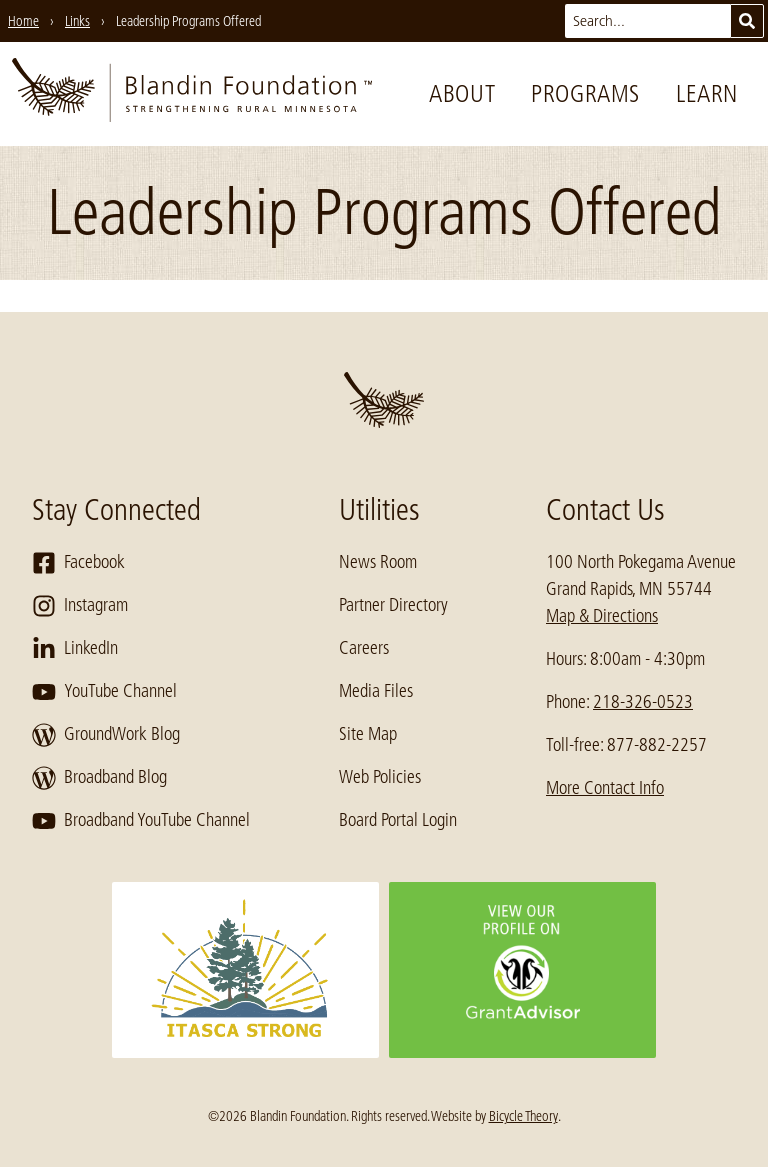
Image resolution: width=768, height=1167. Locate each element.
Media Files (376, 691)
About (462, 93)
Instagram (80, 606)
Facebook (78, 563)
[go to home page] (192, 94)
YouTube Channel (104, 692)
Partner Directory (393, 605)
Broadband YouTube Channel (141, 821)
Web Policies (380, 777)
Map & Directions (602, 616)
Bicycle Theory (523, 1116)
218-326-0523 (643, 702)
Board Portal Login (398, 820)
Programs (585, 93)
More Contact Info (605, 788)
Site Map (368, 734)
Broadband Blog (99, 778)
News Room (378, 562)
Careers (364, 648)
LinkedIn (75, 649)
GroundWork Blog (106, 735)
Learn (707, 93)
